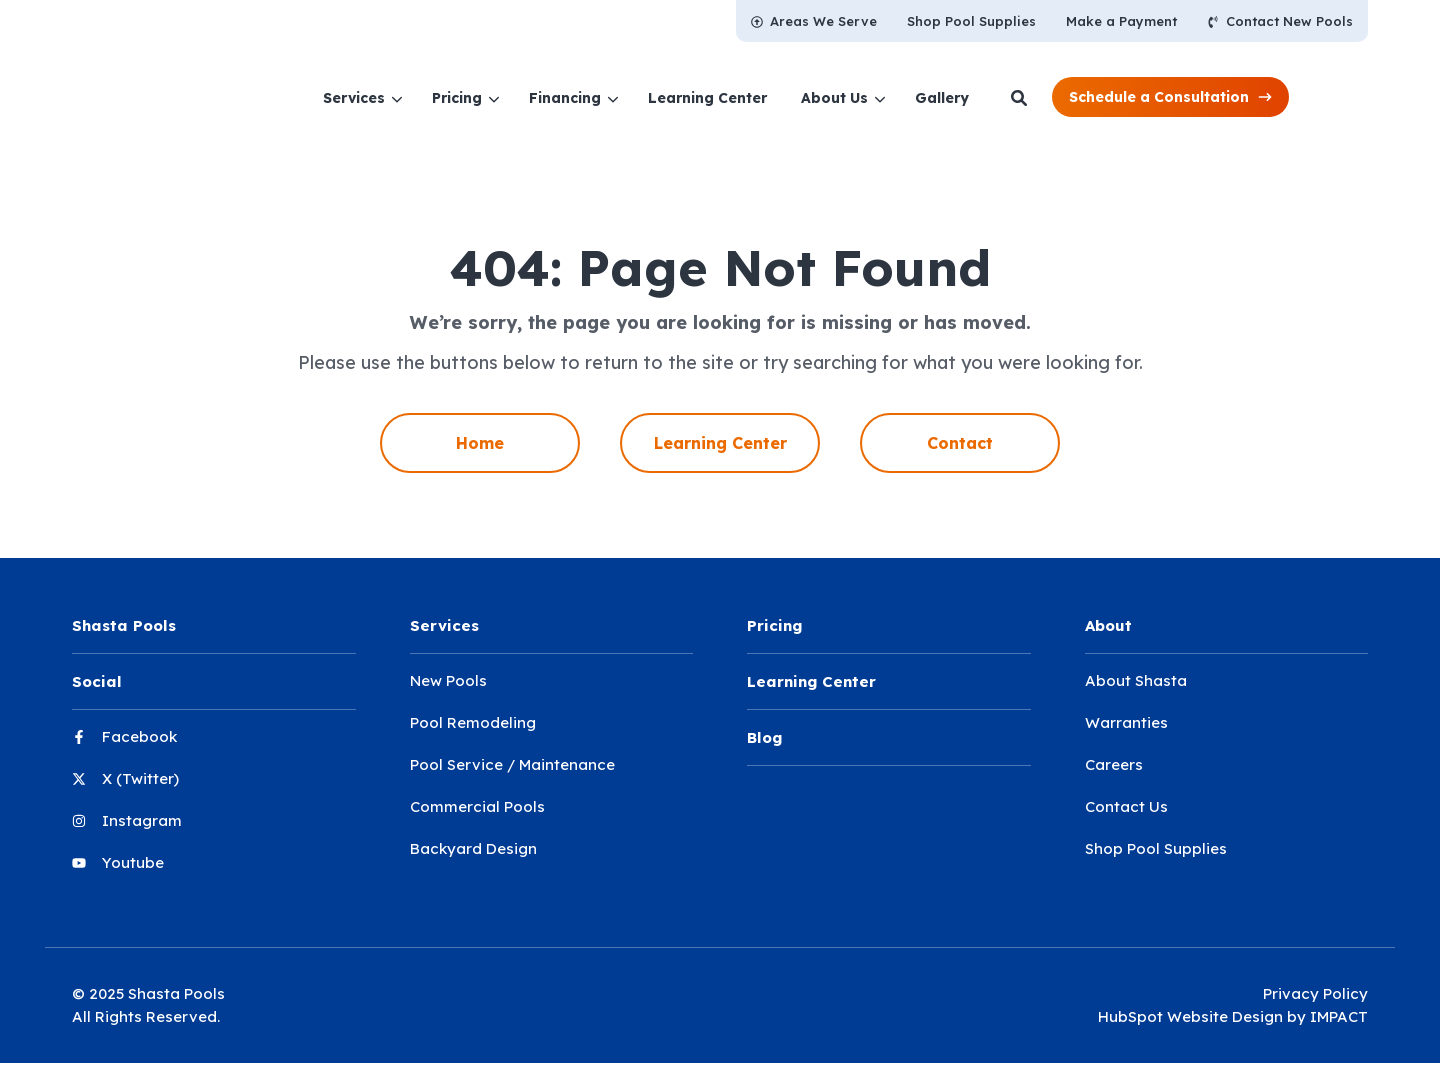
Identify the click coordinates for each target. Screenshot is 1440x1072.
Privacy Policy (1315, 993)
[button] (1238, 96)
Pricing (525, 98)
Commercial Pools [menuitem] (477, 806)
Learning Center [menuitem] (720, 443)
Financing (633, 98)
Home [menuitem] (480, 443)
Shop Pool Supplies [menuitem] (1156, 848)
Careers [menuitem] (1114, 764)
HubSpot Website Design (1190, 1016)
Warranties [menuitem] (1126, 722)
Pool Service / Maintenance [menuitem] (512, 764)
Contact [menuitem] (960, 443)
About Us (902, 98)
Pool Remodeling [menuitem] (473, 722)
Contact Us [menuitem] (1126, 806)
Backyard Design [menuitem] (473, 848)
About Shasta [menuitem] (1136, 680)
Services (422, 98)
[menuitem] (814, 21)
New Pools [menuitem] (448, 680)
